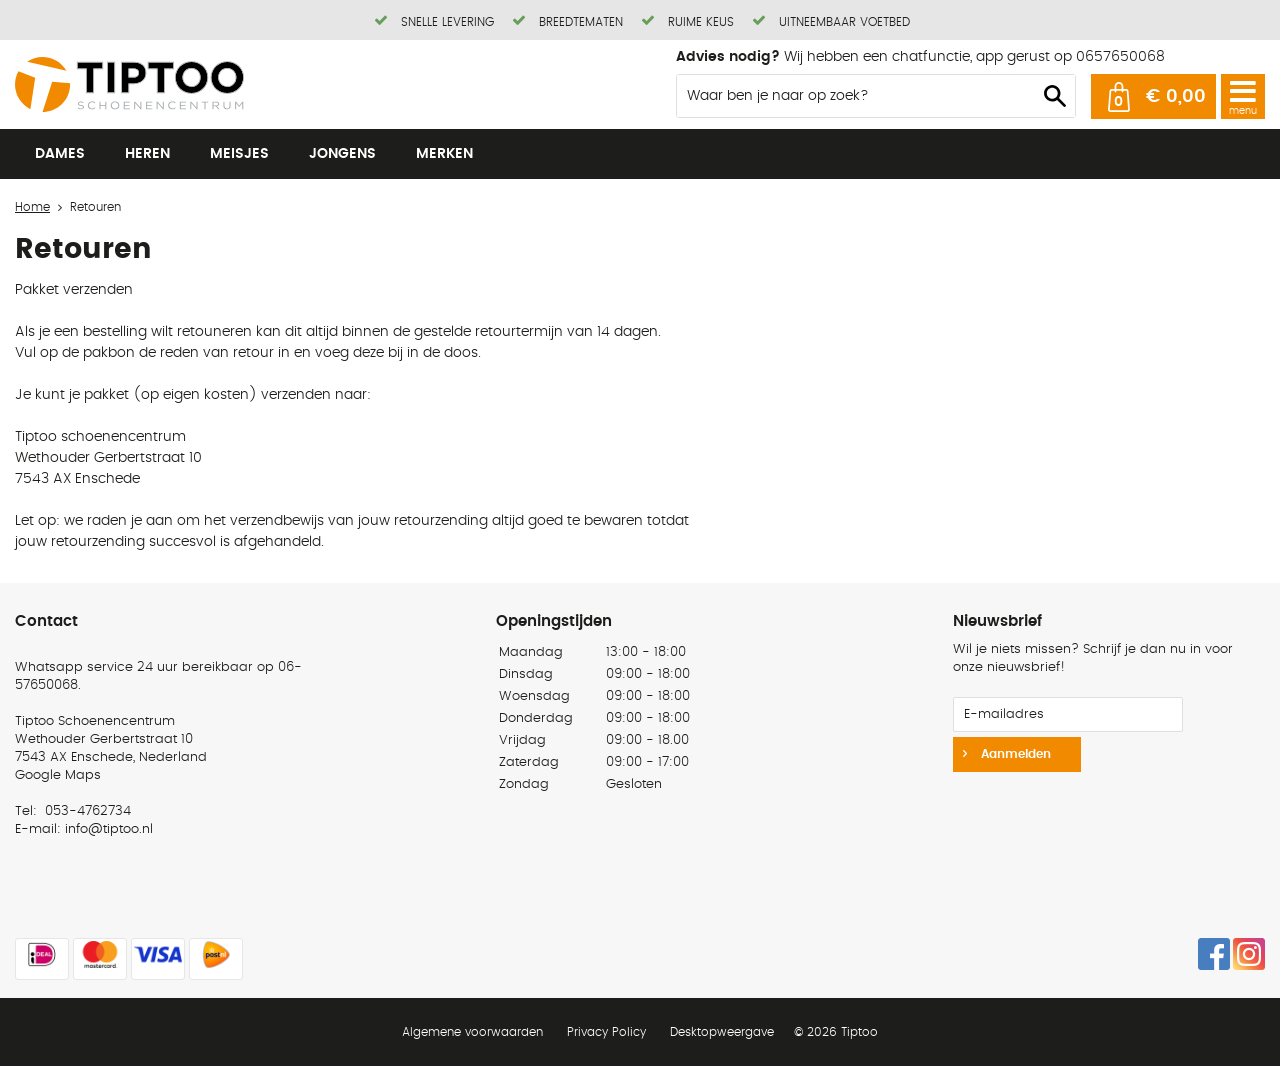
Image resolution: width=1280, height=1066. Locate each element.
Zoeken (1055, 96)
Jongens (342, 154)
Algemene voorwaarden (472, 1032)
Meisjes (239, 154)
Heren (147, 154)
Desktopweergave (722, 1032)
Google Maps (58, 775)
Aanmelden (1014, 754)
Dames (60, 154)
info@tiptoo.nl (109, 829)
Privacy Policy (606, 1032)
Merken (444, 154)
